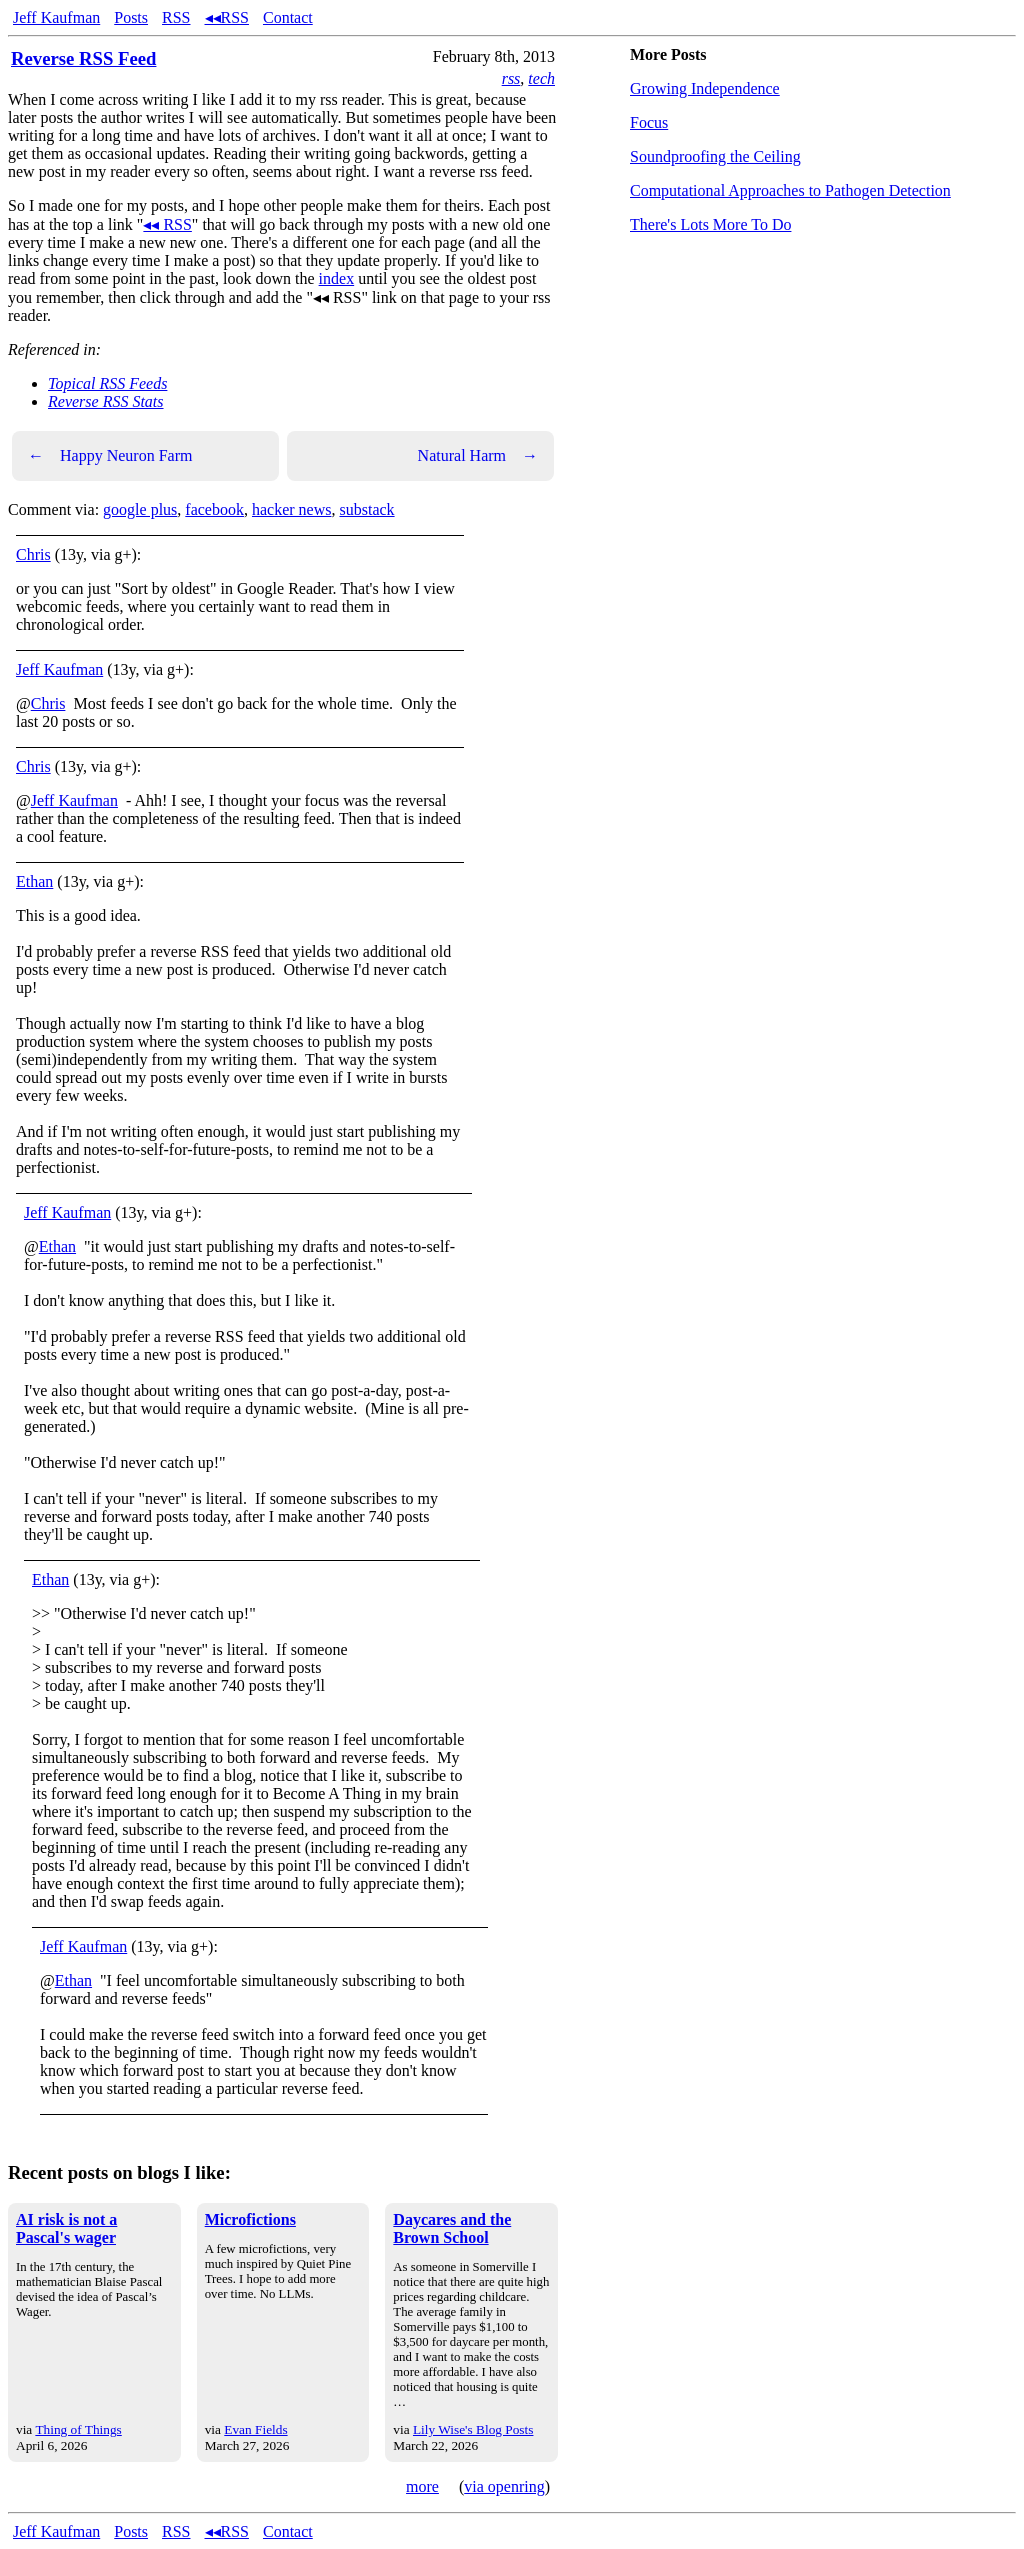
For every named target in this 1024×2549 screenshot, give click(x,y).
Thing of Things (78, 2429)
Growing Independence (705, 88)
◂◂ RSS (167, 224)
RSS (176, 17)
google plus (140, 509)
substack (366, 509)
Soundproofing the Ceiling (715, 156)
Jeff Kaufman (56, 17)
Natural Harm (478, 456)
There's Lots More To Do (710, 224)
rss (511, 78)
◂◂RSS (227, 17)
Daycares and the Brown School (452, 2228)
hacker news (292, 509)
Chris (33, 554)
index (337, 278)
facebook (214, 509)
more (422, 2486)
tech (541, 78)
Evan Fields (255, 2429)
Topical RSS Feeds (107, 383)
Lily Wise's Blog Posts (473, 2429)
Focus (649, 122)
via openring (504, 2486)
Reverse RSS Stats (106, 401)
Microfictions (250, 2219)
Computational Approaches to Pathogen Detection (790, 190)
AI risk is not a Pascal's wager (66, 2228)
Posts (131, 17)
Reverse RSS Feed (83, 58)
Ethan (34, 881)
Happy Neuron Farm (110, 456)
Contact (288, 17)
